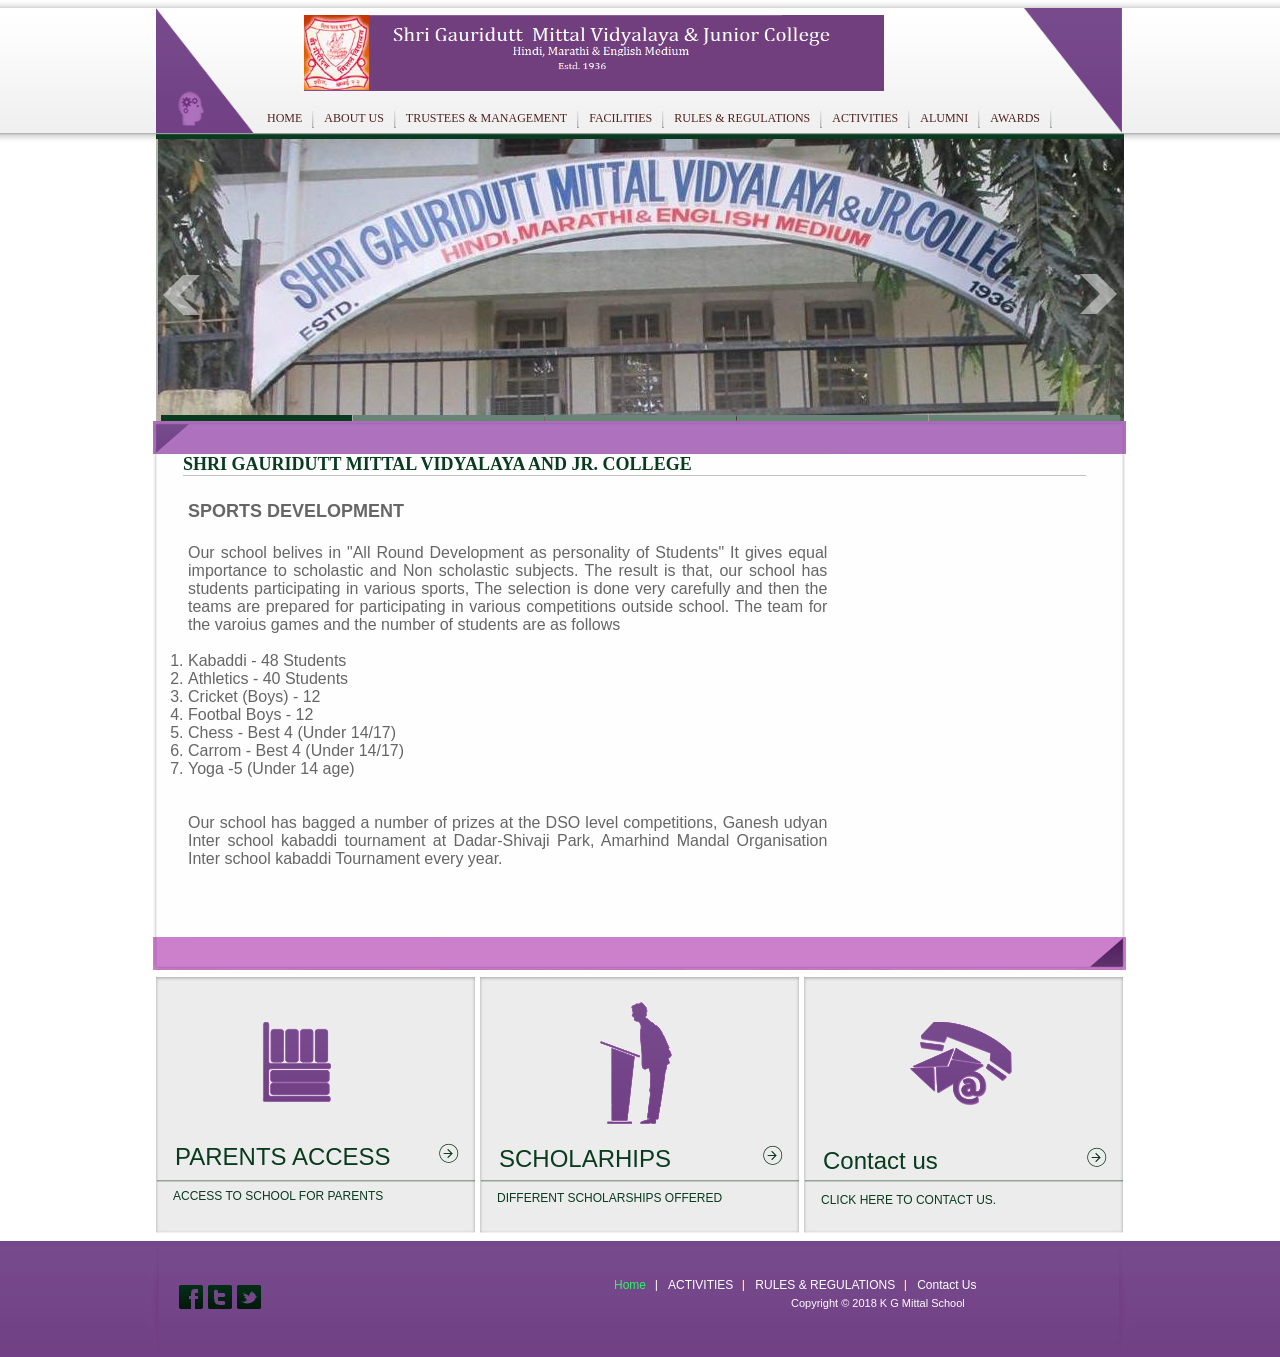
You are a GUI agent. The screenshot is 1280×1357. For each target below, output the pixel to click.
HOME (284, 118)
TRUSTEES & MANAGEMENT (486, 118)
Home (630, 1285)
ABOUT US (353, 118)
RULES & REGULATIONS (742, 118)
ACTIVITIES (865, 118)
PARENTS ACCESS (283, 1156)
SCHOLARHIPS (585, 1158)
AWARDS (1015, 118)
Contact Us (946, 1285)
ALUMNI (944, 118)
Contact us (880, 1160)
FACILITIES (620, 118)
